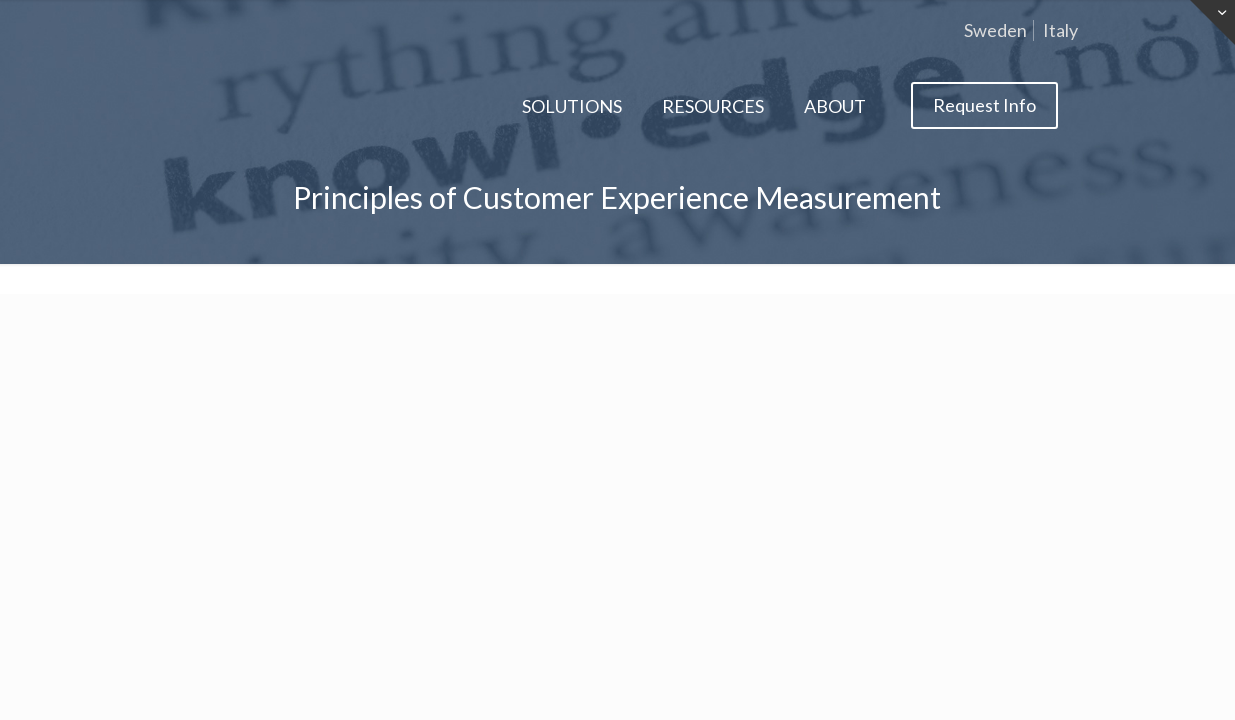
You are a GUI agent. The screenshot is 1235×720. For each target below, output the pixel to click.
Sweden (995, 30)
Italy (1060, 30)
